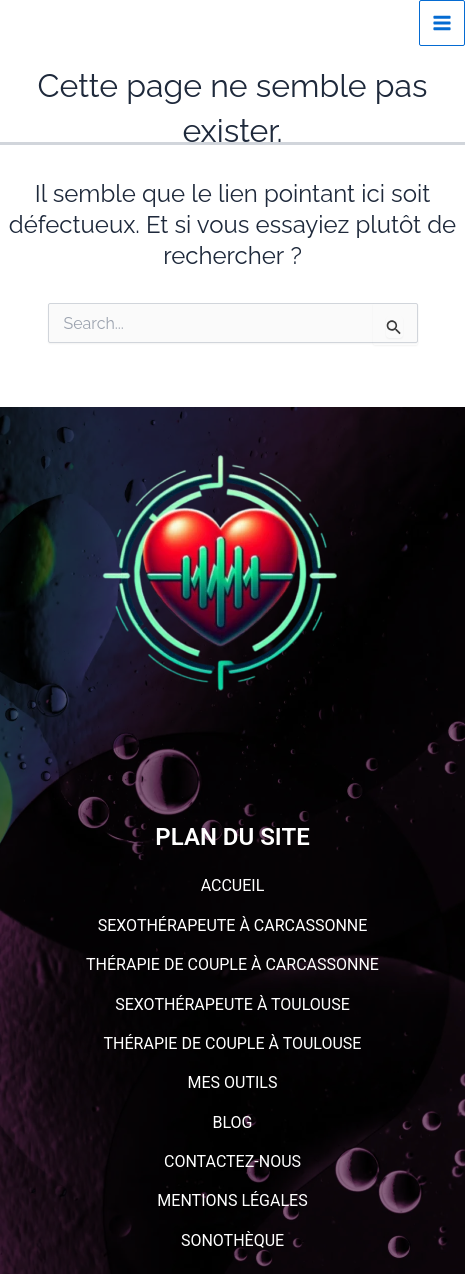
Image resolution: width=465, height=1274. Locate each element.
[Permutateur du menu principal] (442, 23)
